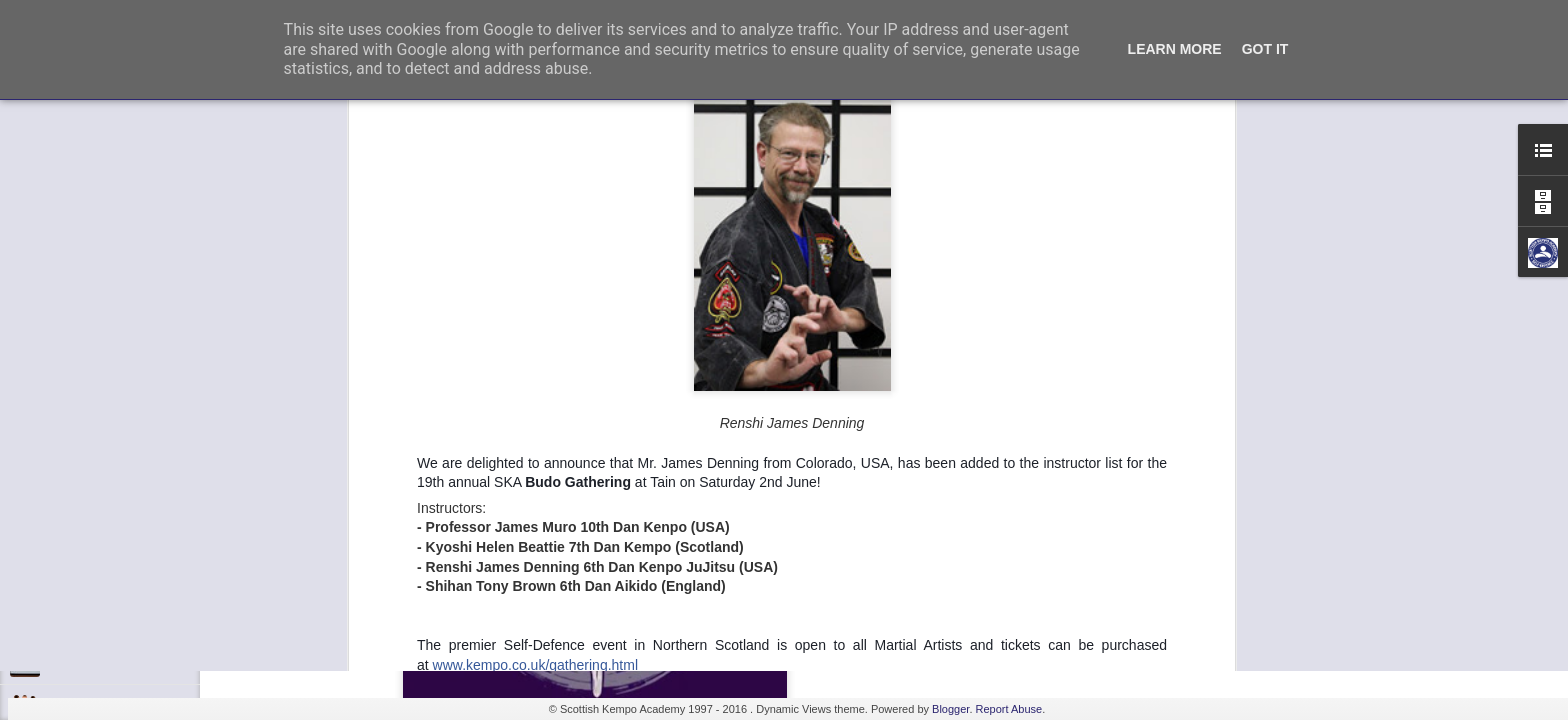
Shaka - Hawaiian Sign (109, 572)
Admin (870, 238)
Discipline (74, 482)
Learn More (1175, 49)
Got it (1265, 49)
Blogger (950, 709)
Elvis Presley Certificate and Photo (141, 662)
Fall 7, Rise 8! (85, 617)
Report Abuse (1009, 709)
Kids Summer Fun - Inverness (128, 527)
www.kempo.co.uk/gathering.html (535, 209)
